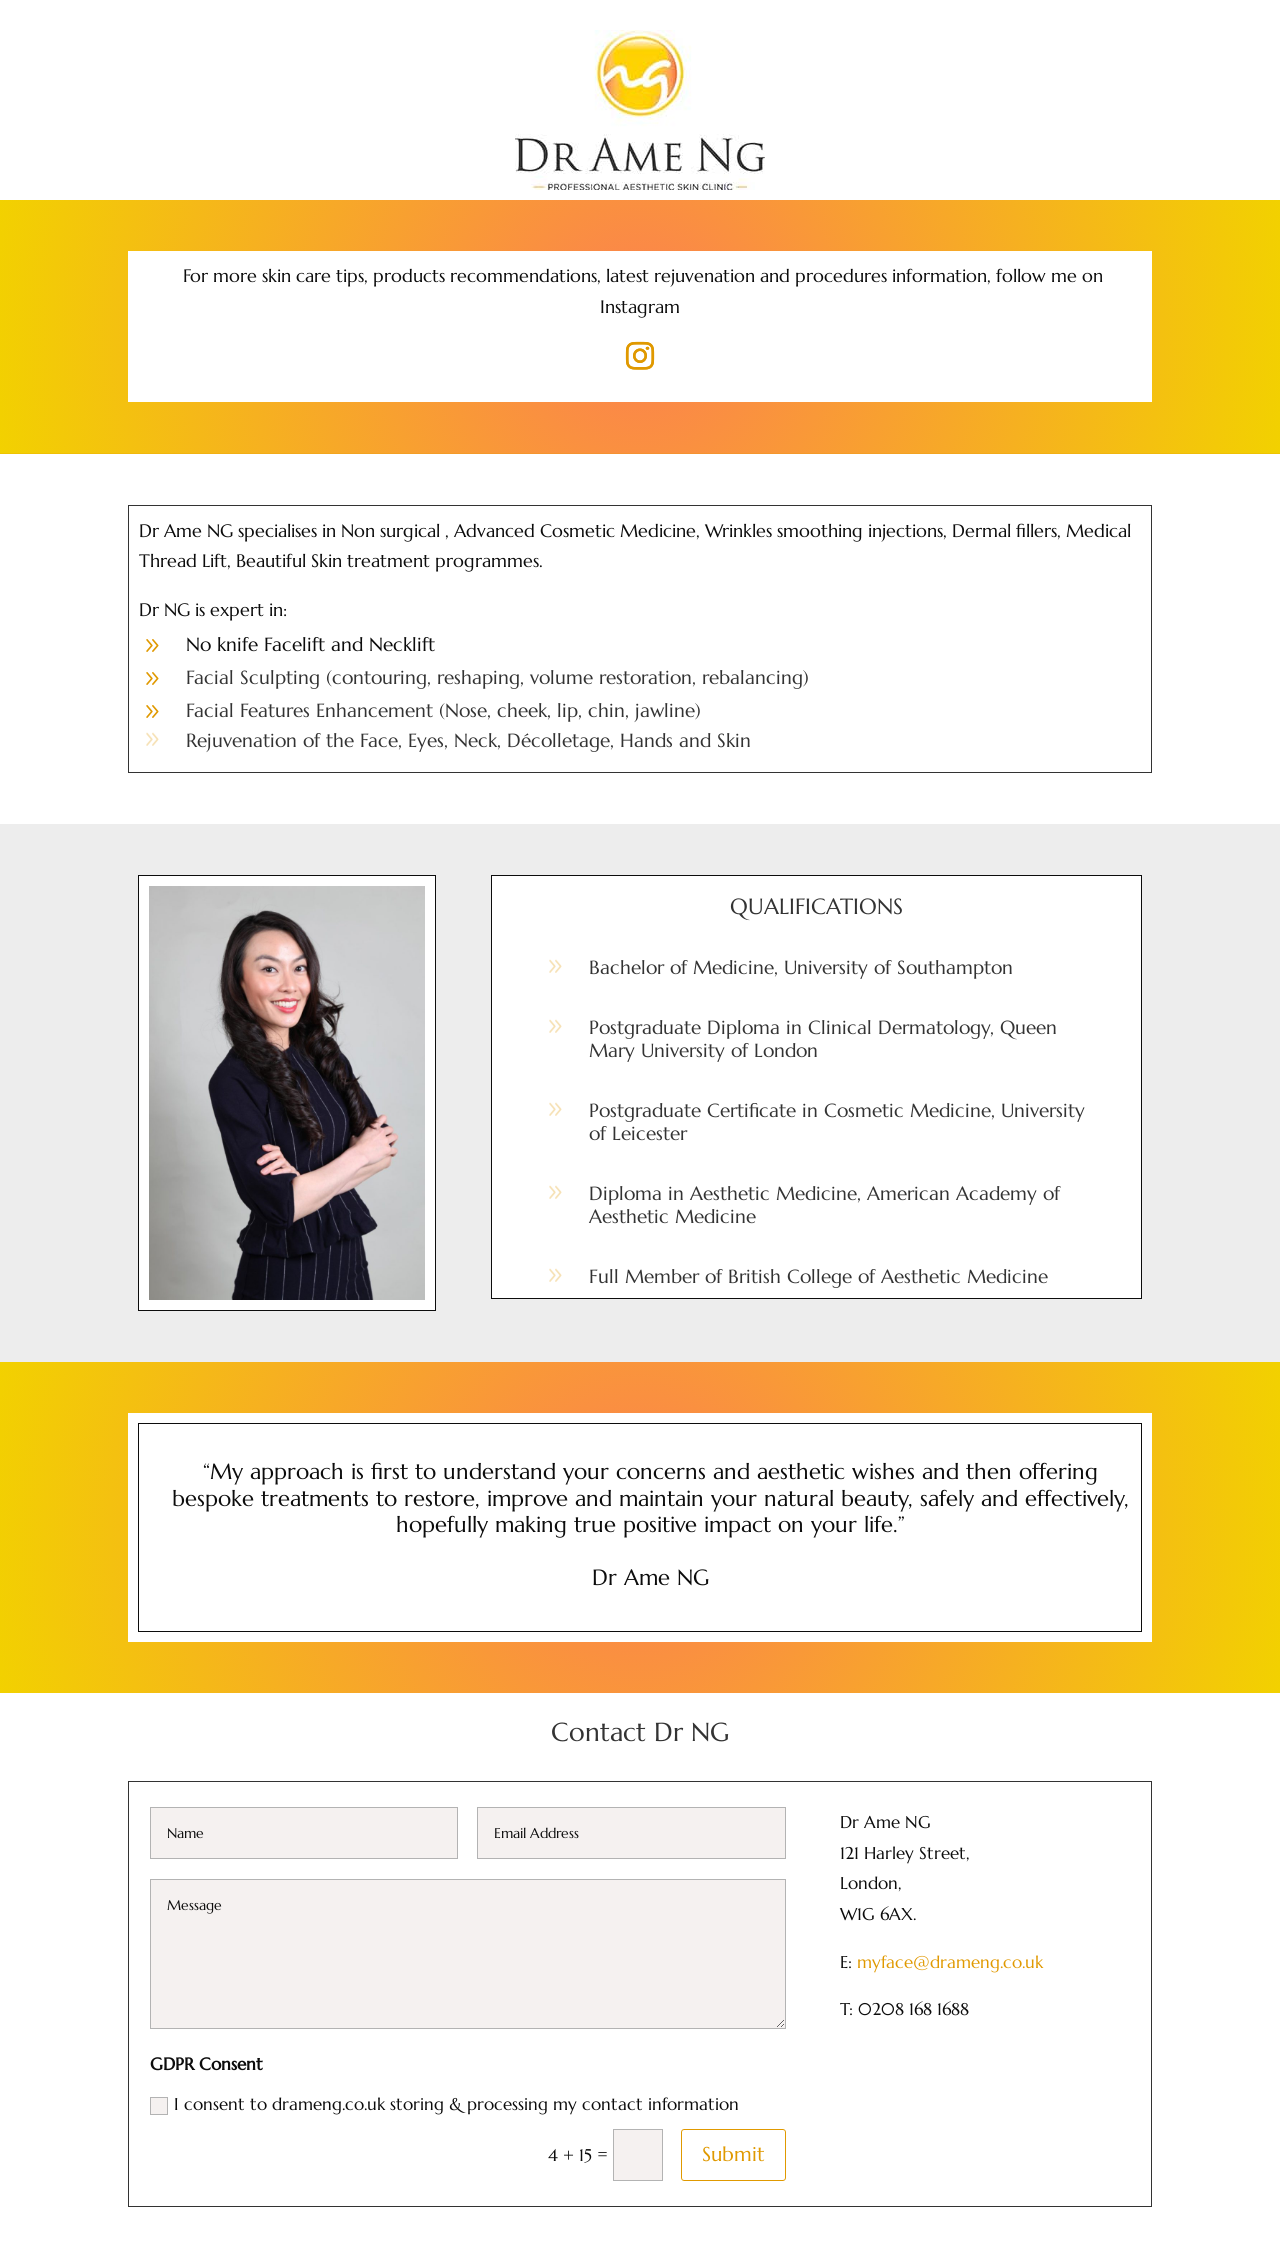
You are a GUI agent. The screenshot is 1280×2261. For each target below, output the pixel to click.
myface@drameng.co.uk (950, 1962)
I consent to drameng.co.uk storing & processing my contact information (444, 2104)
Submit (733, 2154)
